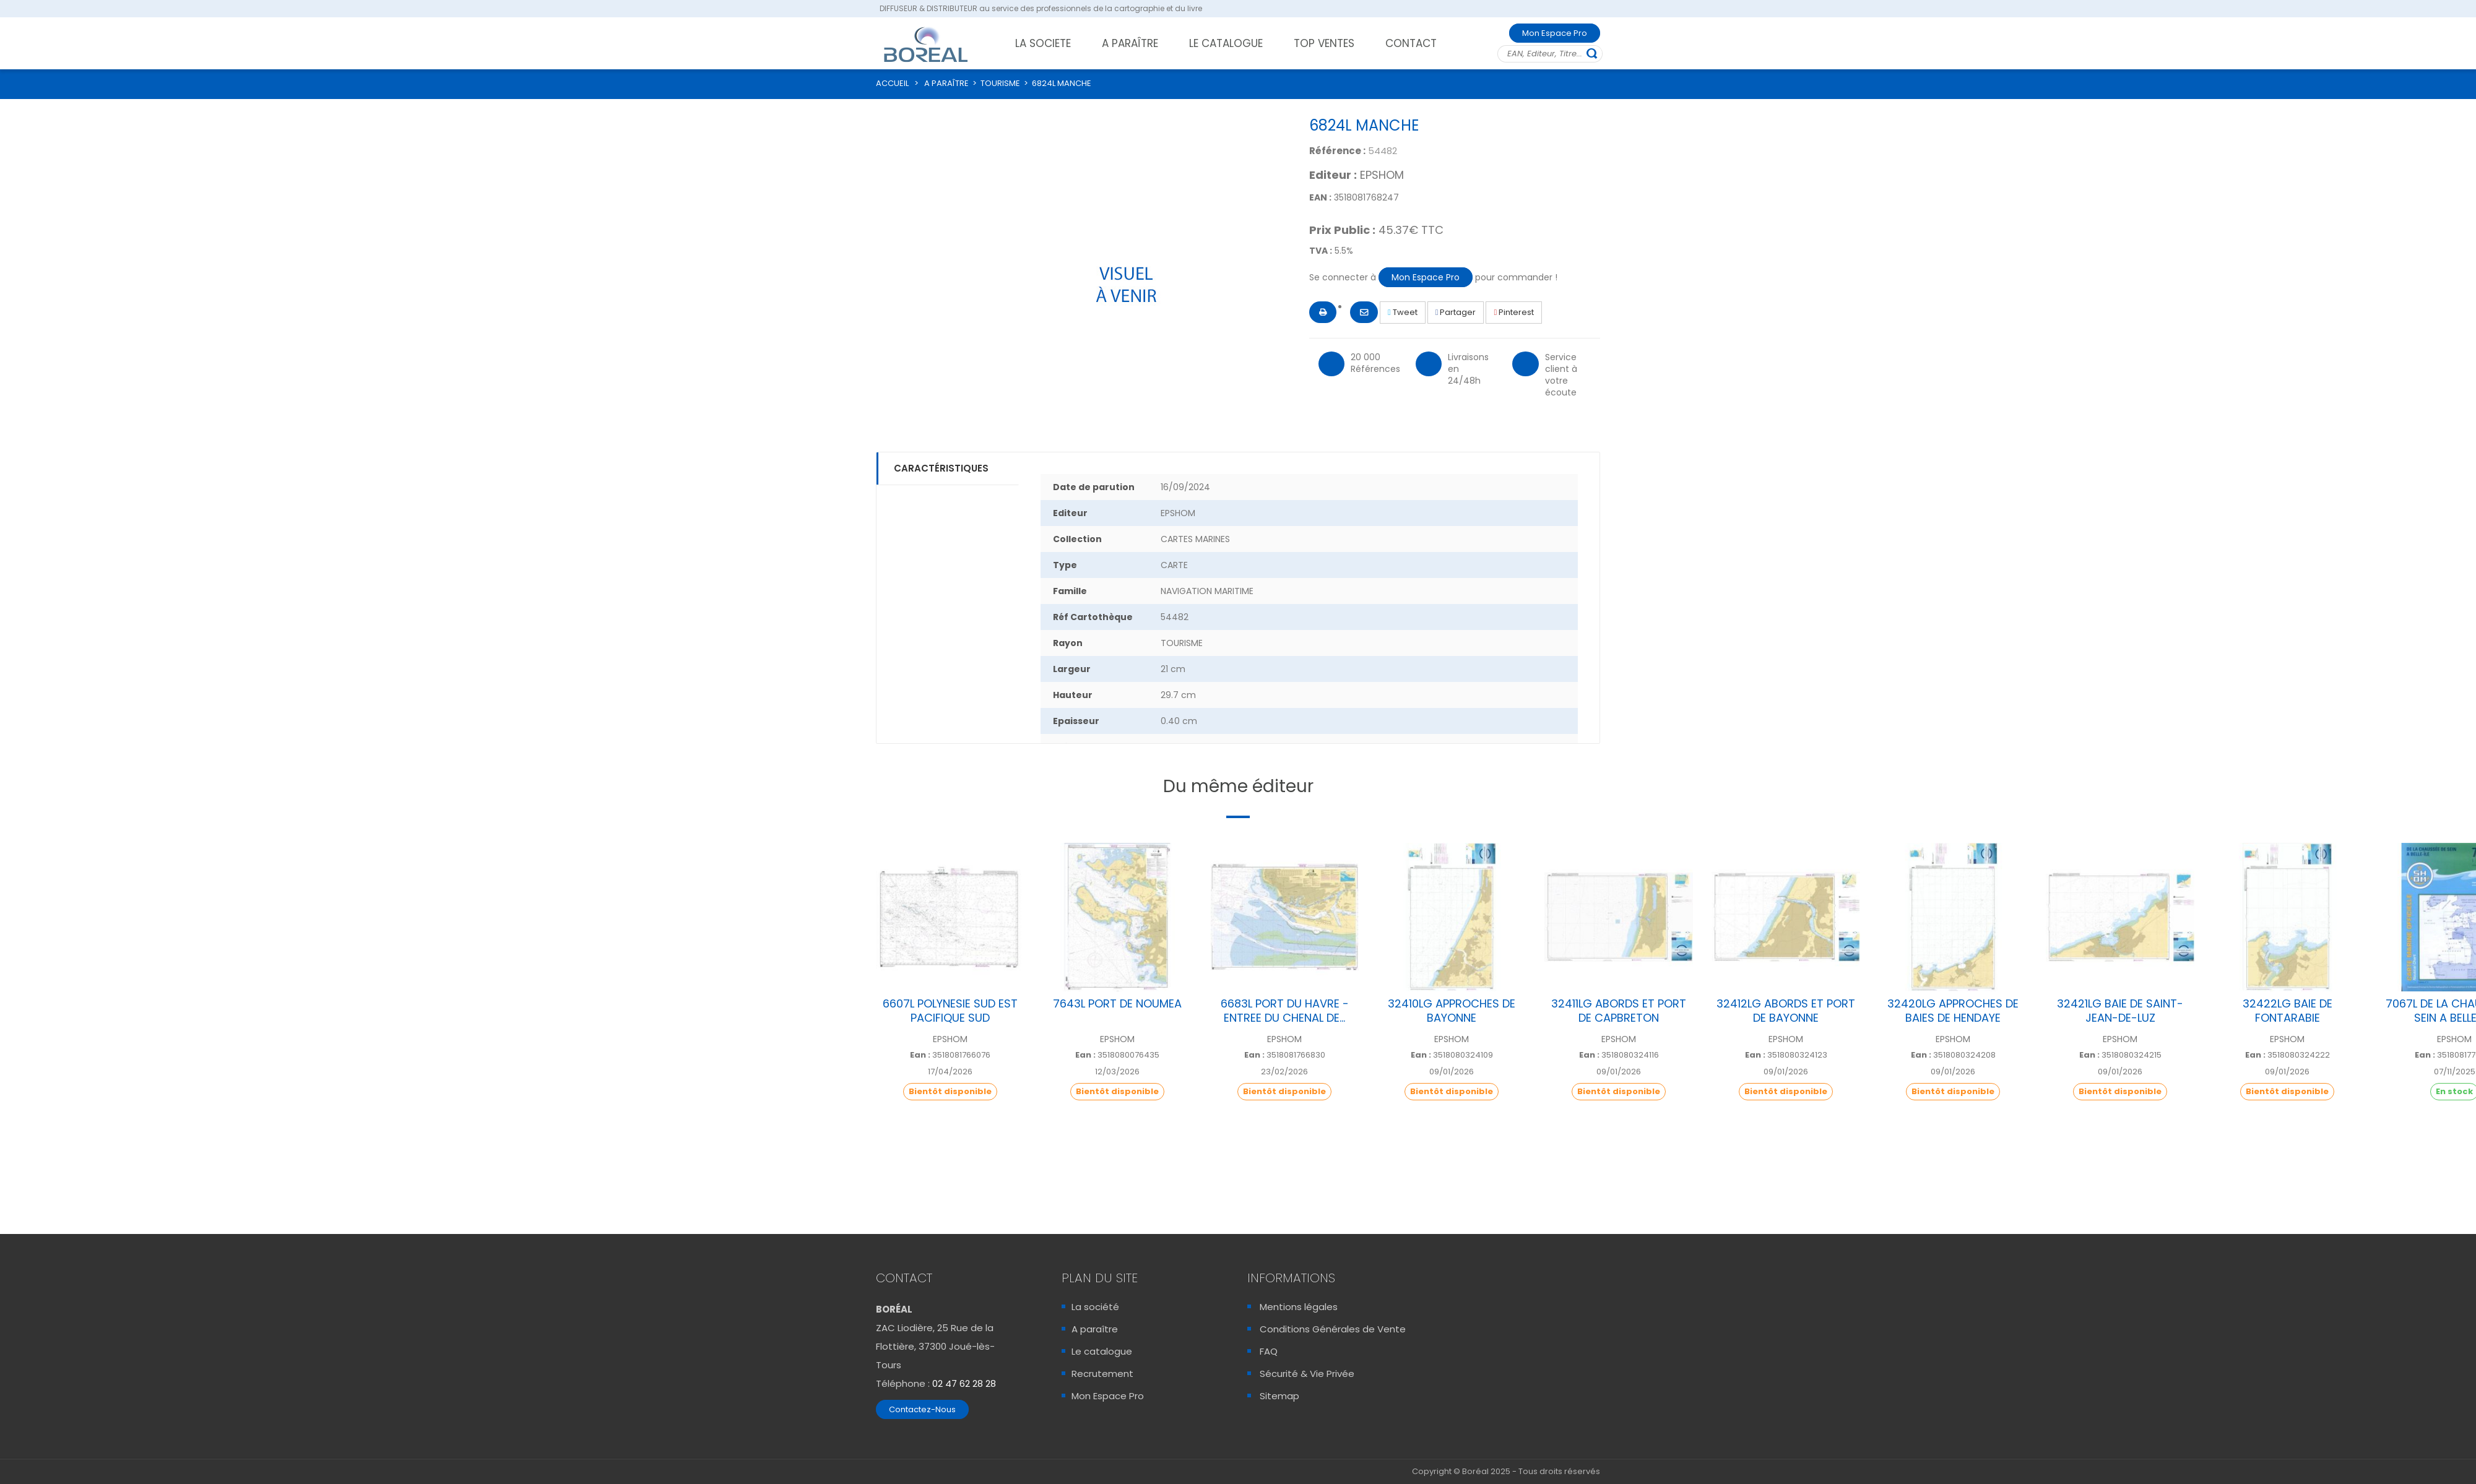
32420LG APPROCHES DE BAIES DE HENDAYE (1953, 1010)
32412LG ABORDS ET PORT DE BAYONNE (1785, 1010)
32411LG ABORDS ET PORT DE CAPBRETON (1618, 1010)
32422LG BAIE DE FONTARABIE (2287, 1010)
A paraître (1094, 1328)
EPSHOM (1382, 175)
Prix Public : (1342, 230)
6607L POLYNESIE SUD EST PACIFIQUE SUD (950, 1010)
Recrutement (1102, 1373)
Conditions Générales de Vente (1333, 1328)
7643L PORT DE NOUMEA (1117, 1003)
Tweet (1403, 312)
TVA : (1320, 250)
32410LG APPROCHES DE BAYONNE (1451, 1010)
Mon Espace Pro (1554, 33)
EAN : (1320, 197)
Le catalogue (1101, 1351)
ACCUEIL (892, 83)
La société (1095, 1306)
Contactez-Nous (922, 1409)
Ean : (920, 1055)
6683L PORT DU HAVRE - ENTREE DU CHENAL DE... (1285, 1010)
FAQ (1269, 1351)
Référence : (1337, 150)
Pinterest (1514, 312)
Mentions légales (1299, 1306)
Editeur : (1333, 175)
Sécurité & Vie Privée (1307, 1373)
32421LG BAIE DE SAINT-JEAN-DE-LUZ (2120, 1010)
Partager (1455, 312)
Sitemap (1279, 1395)
